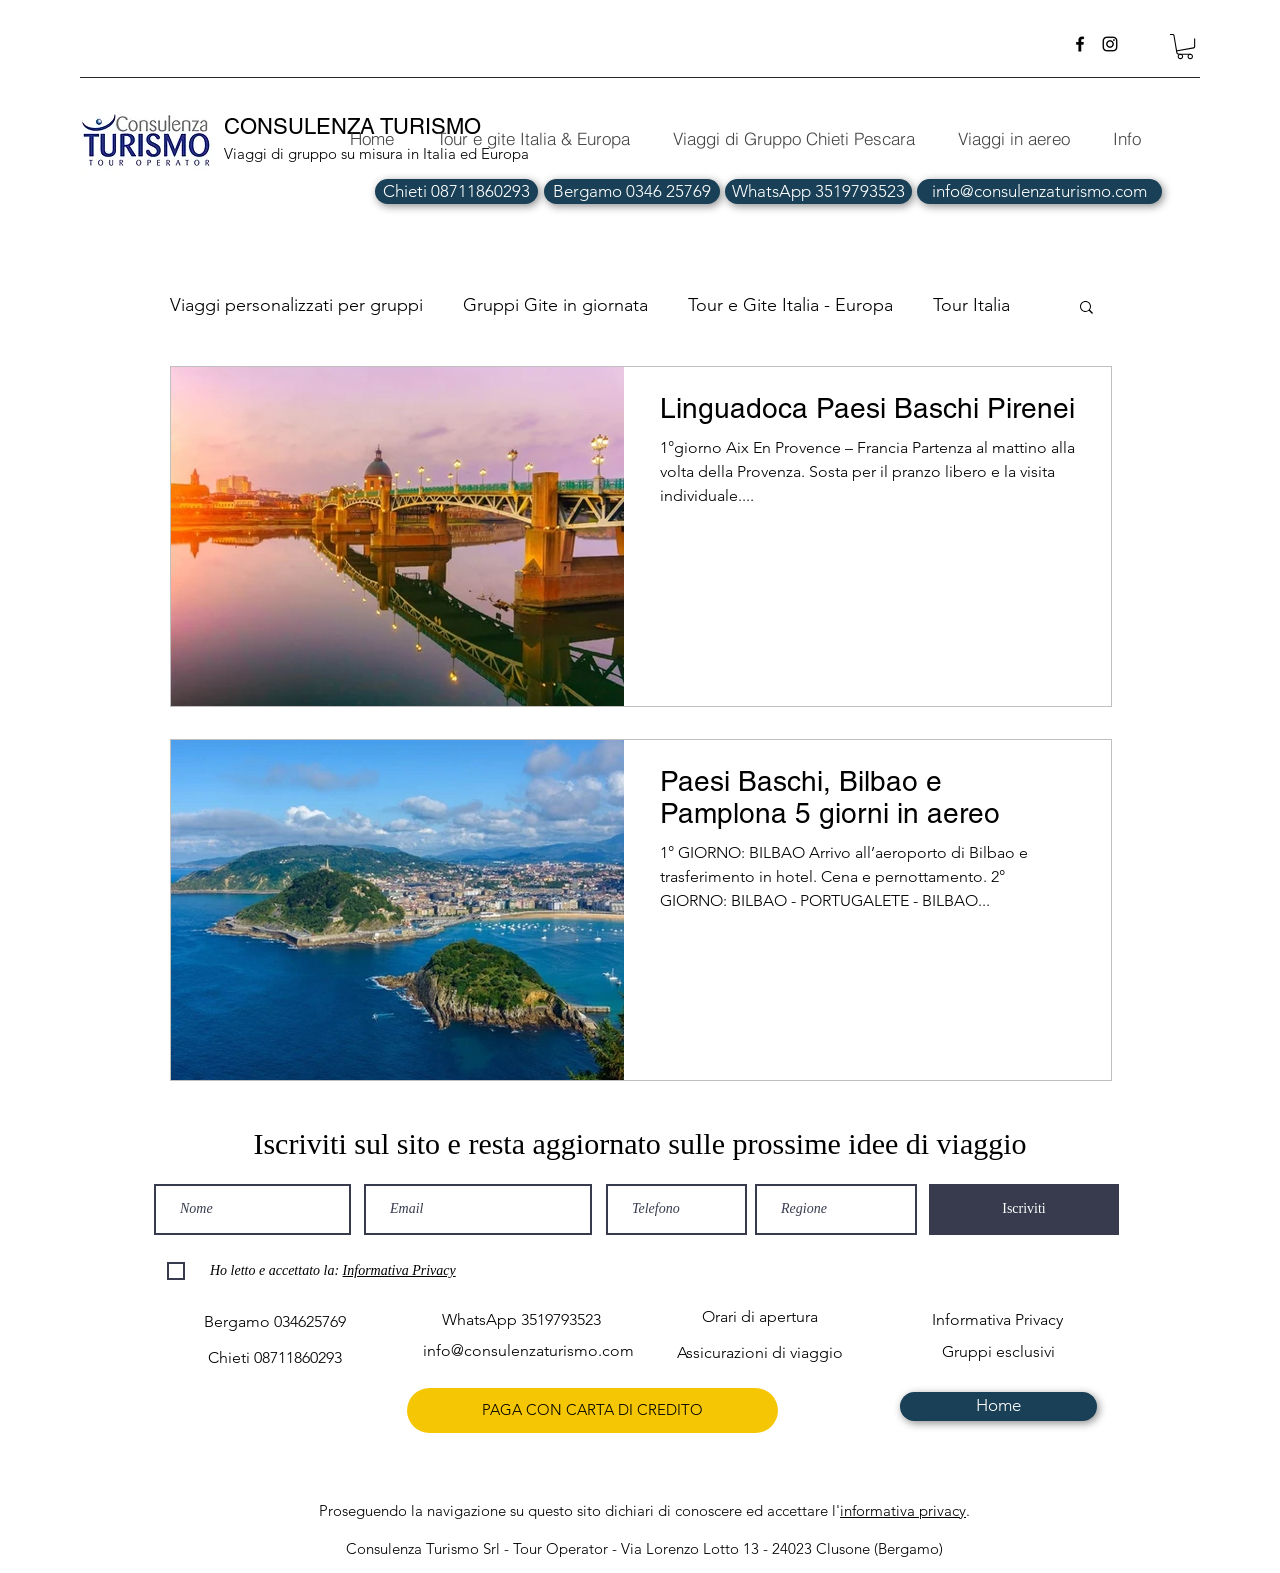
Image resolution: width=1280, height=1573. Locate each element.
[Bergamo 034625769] (274, 1322)
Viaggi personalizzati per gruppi (296, 305)
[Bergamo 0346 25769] (632, 191)
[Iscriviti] (1024, 1209)
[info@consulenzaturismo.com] (1039, 191)
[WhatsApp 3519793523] (818, 191)
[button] (1185, 46)
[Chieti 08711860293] (456, 191)
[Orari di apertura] (759, 1317)
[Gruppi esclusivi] (998, 1352)
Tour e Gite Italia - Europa (790, 305)
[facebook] (1080, 44)
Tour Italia (971, 305)
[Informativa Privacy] (997, 1320)
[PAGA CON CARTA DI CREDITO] (592, 1410)
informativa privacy (903, 1510)
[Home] (998, 1406)
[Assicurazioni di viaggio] (759, 1353)
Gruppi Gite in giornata (555, 305)
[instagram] (1110, 44)
